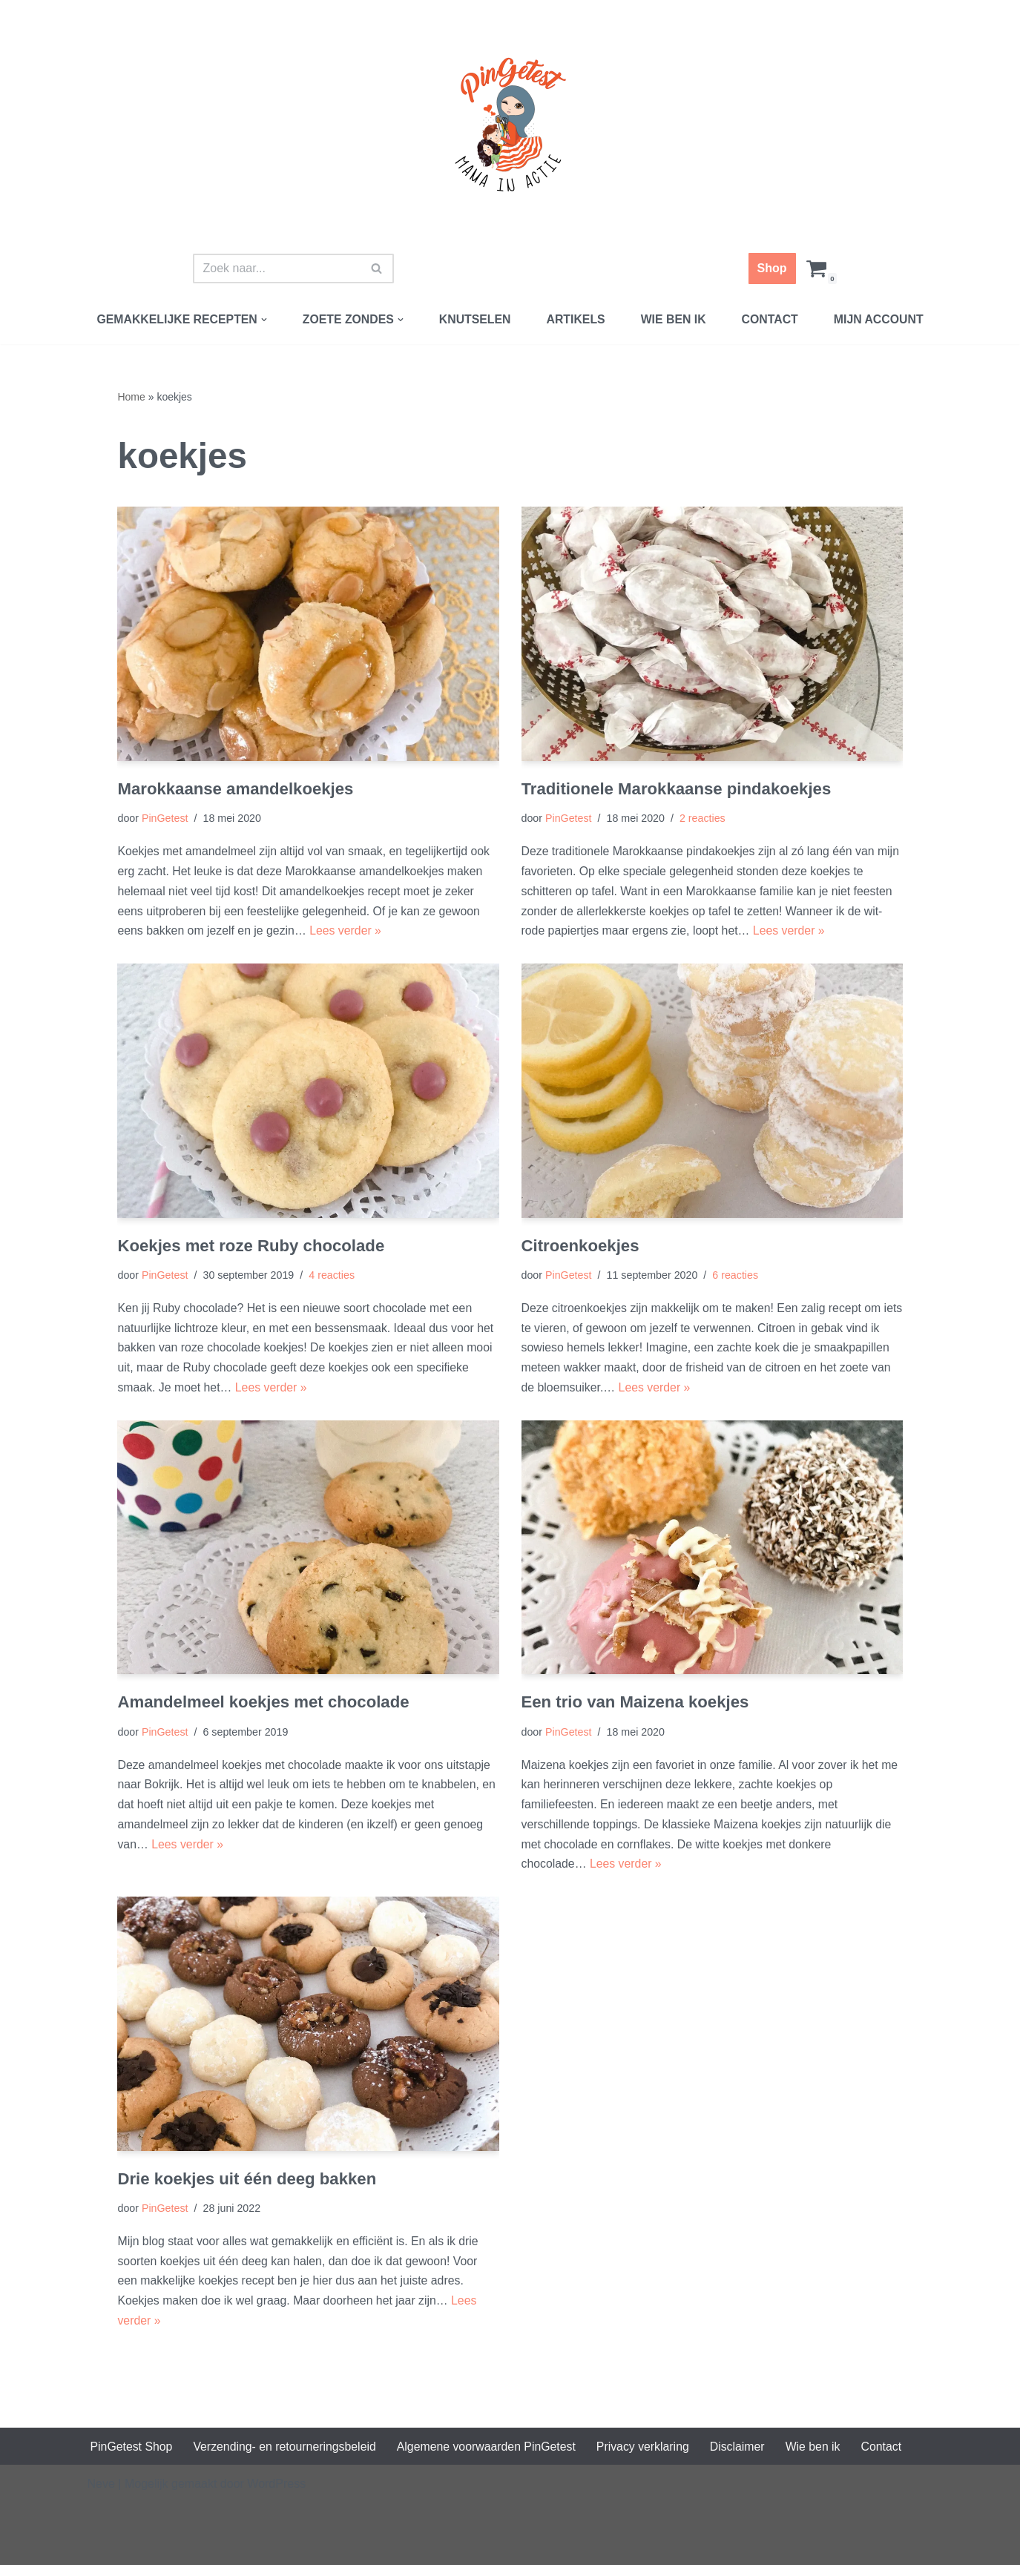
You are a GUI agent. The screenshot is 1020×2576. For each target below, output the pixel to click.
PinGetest (165, 820)
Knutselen (474, 319)
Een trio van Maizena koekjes (636, 1708)
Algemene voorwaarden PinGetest (490, 2457)
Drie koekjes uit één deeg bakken (247, 2187)
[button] (263, 320)
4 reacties (333, 1279)
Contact (771, 319)
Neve (101, 2494)
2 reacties (704, 820)
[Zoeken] (277, 268)
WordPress (276, 2494)
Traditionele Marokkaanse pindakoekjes (678, 789)
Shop (772, 268)
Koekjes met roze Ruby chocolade (251, 1248)
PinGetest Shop (132, 2457)
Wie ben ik (675, 319)
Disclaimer (743, 2457)
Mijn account (881, 319)
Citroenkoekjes (581, 1248)
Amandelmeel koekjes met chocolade (264, 1708)
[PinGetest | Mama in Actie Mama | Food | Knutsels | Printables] (510, 124)
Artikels (576, 319)
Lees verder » (348, 934)
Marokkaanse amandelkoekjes (236, 789)
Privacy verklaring (647, 2457)
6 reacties (737, 1279)
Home (131, 397)
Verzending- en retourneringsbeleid (286, 2457)
